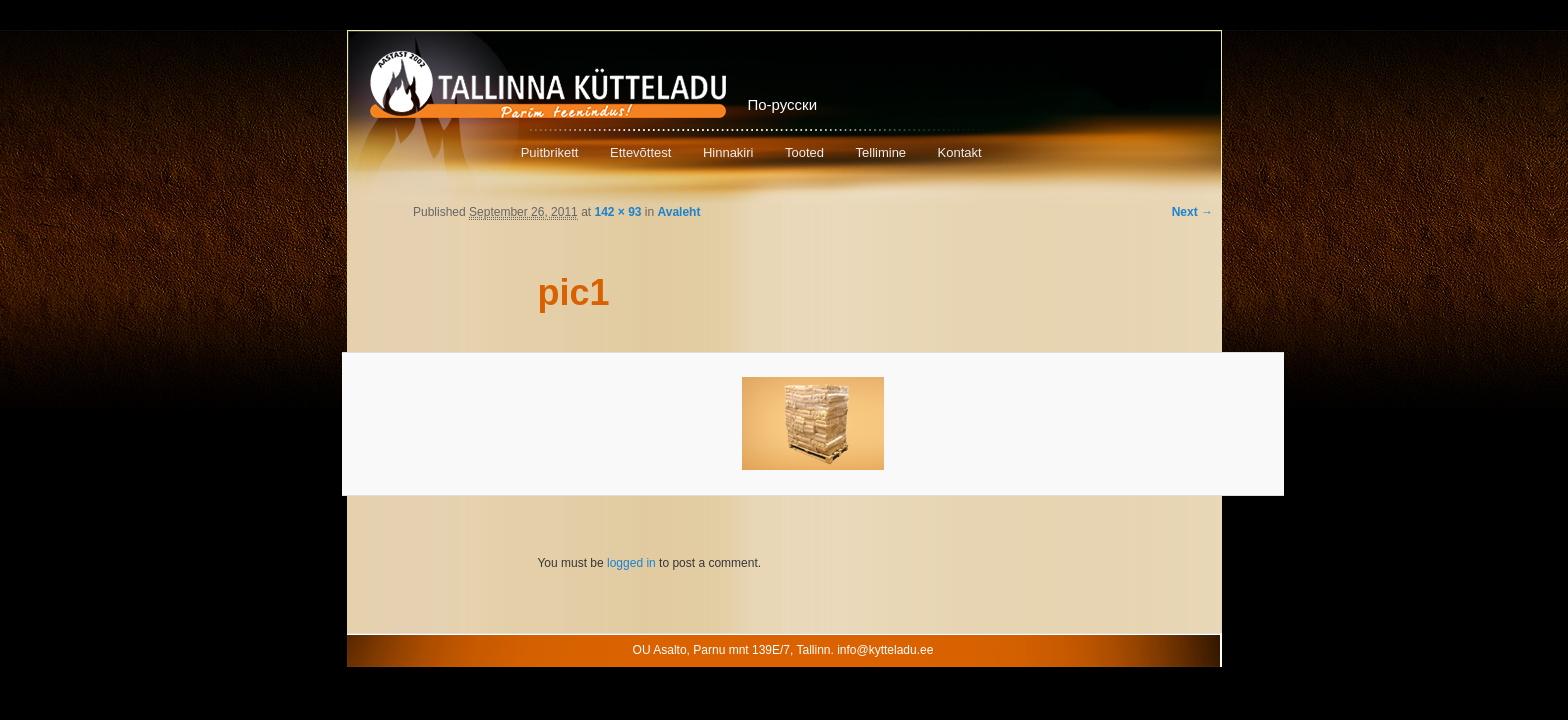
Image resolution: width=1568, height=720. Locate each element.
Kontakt (960, 152)
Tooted (804, 152)
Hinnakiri (728, 152)
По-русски (783, 104)
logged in (631, 563)
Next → (1192, 212)
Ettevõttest (640, 152)
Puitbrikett (550, 152)
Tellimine (881, 152)
